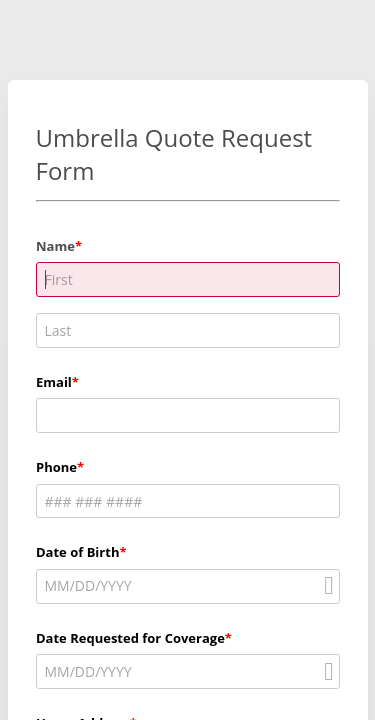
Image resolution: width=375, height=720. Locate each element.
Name (55, 246)
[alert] (188, 586)
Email (54, 382)
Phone (56, 467)
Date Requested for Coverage (130, 638)
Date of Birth (77, 552)
